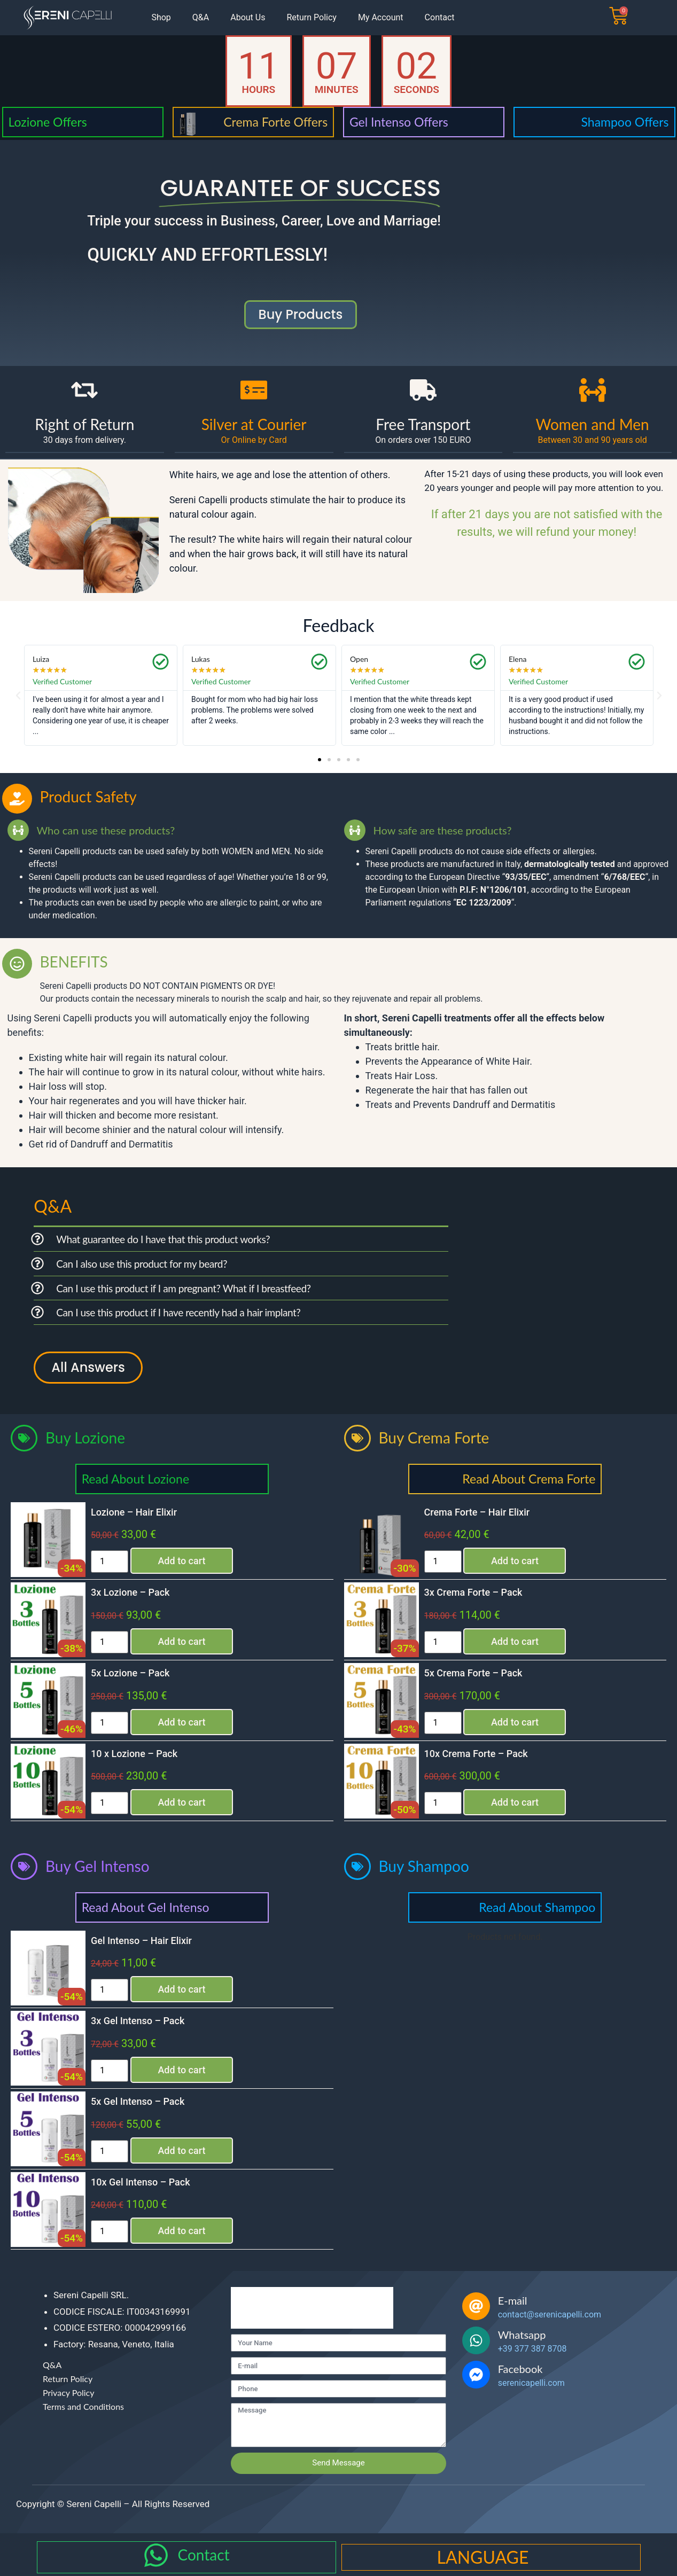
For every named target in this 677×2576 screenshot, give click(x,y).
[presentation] (312, 2308)
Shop (160, 17)
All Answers (87, 1367)
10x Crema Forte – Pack (476, 1753)
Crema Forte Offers (275, 121)
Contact (440, 17)
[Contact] (156, 2555)
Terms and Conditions (83, 2406)
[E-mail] (476, 2306)
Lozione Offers (48, 121)
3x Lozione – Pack (130, 1592)
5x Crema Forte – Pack (473, 1673)
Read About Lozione (135, 1478)
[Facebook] (476, 2374)
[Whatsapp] (476, 2340)
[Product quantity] (109, 1561)
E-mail (512, 2300)
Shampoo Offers (625, 121)
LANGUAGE (483, 2557)
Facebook (520, 2368)
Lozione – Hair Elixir (134, 1512)
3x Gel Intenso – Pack (137, 2020)
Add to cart (181, 1560)
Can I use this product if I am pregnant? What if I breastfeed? (183, 1288)
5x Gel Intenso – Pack (137, 2101)
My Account (380, 17)
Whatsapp (522, 2334)
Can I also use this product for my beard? (141, 1264)
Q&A (200, 17)
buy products (301, 314)
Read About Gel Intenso (145, 1907)
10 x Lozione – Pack (134, 1753)
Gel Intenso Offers (398, 121)
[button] (18, 695)
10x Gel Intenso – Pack (140, 2182)
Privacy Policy (69, 2392)
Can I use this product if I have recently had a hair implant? (178, 1312)
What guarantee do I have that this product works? (163, 1239)
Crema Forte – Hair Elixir (477, 1512)
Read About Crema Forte (528, 1478)
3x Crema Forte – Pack (473, 1592)
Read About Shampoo (537, 1907)
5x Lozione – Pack (130, 1673)
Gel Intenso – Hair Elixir (141, 1940)
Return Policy (311, 17)
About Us (247, 17)
